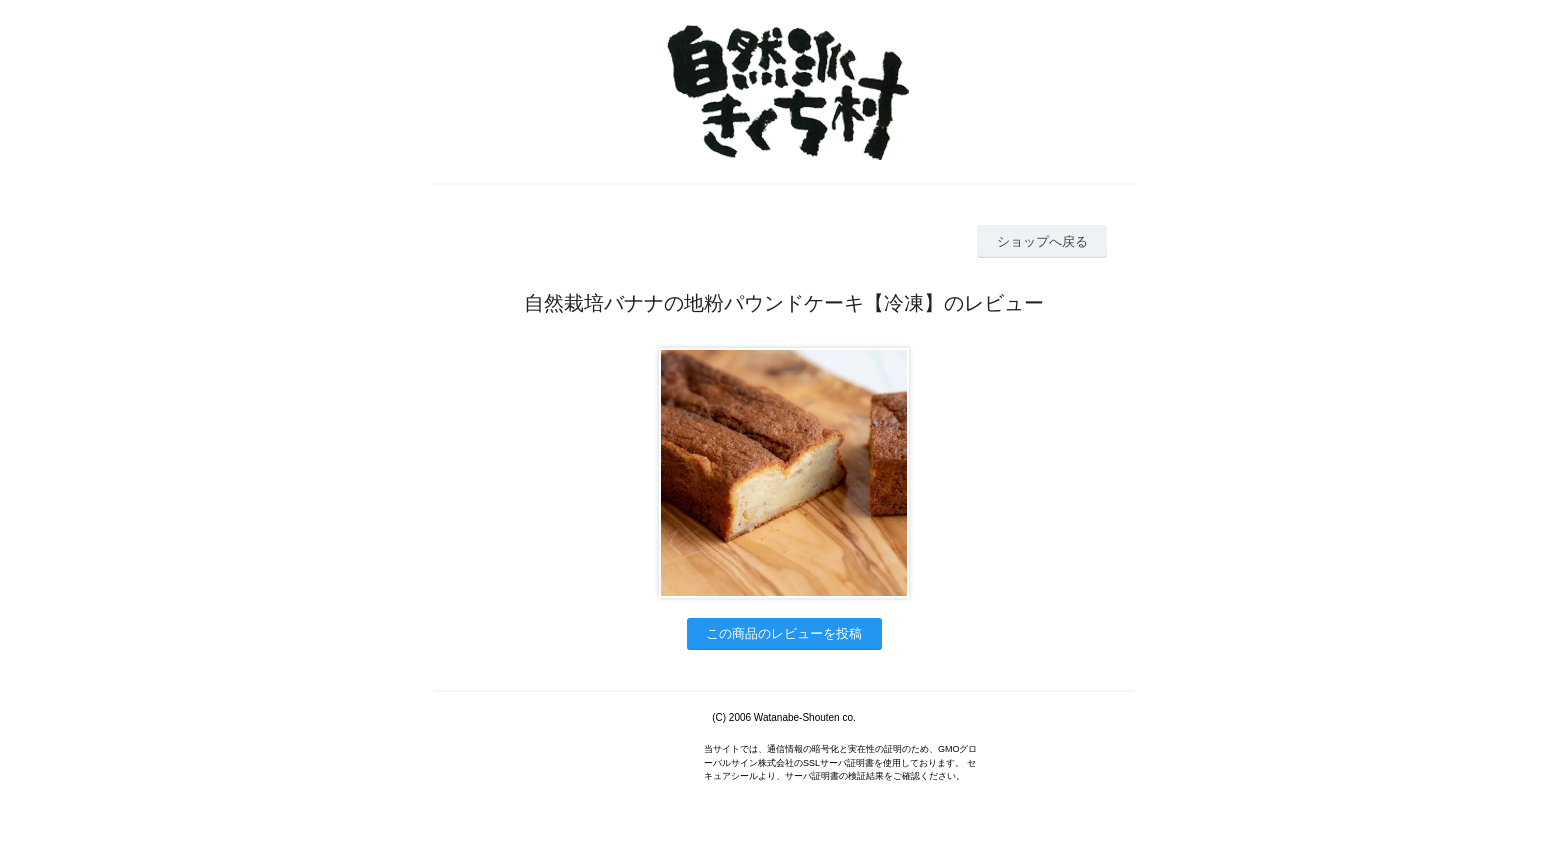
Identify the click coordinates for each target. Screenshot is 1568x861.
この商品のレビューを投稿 (784, 633)
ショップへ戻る (1042, 241)
